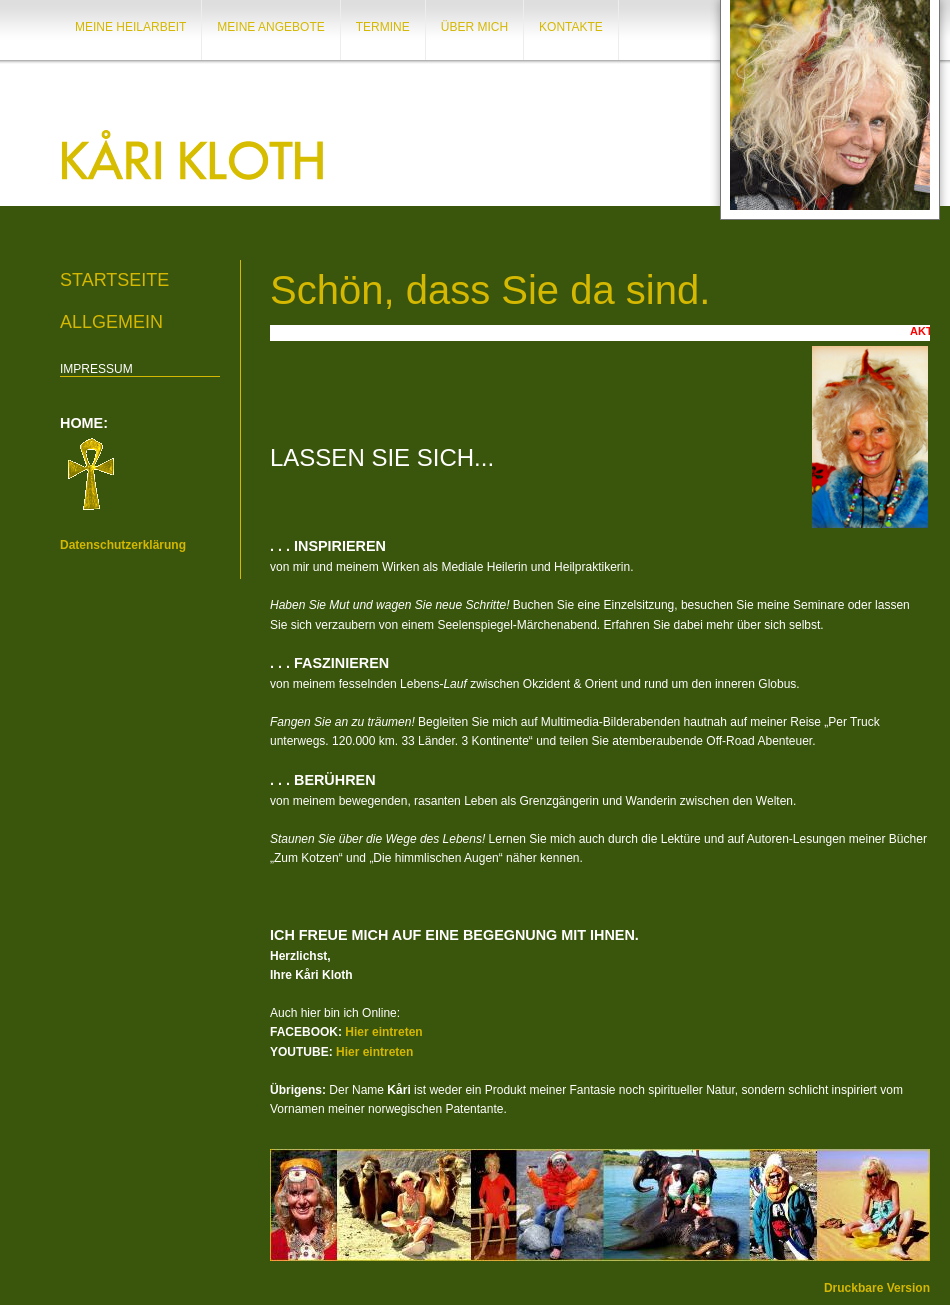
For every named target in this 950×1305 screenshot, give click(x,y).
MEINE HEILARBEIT (130, 27)
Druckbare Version (877, 1288)
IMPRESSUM (96, 369)
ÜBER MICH (474, 27)
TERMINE (383, 27)
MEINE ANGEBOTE (270, 27)
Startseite (114, 280)
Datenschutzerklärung (123, 545)
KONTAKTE (571, 27)
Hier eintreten (383, 1032)
